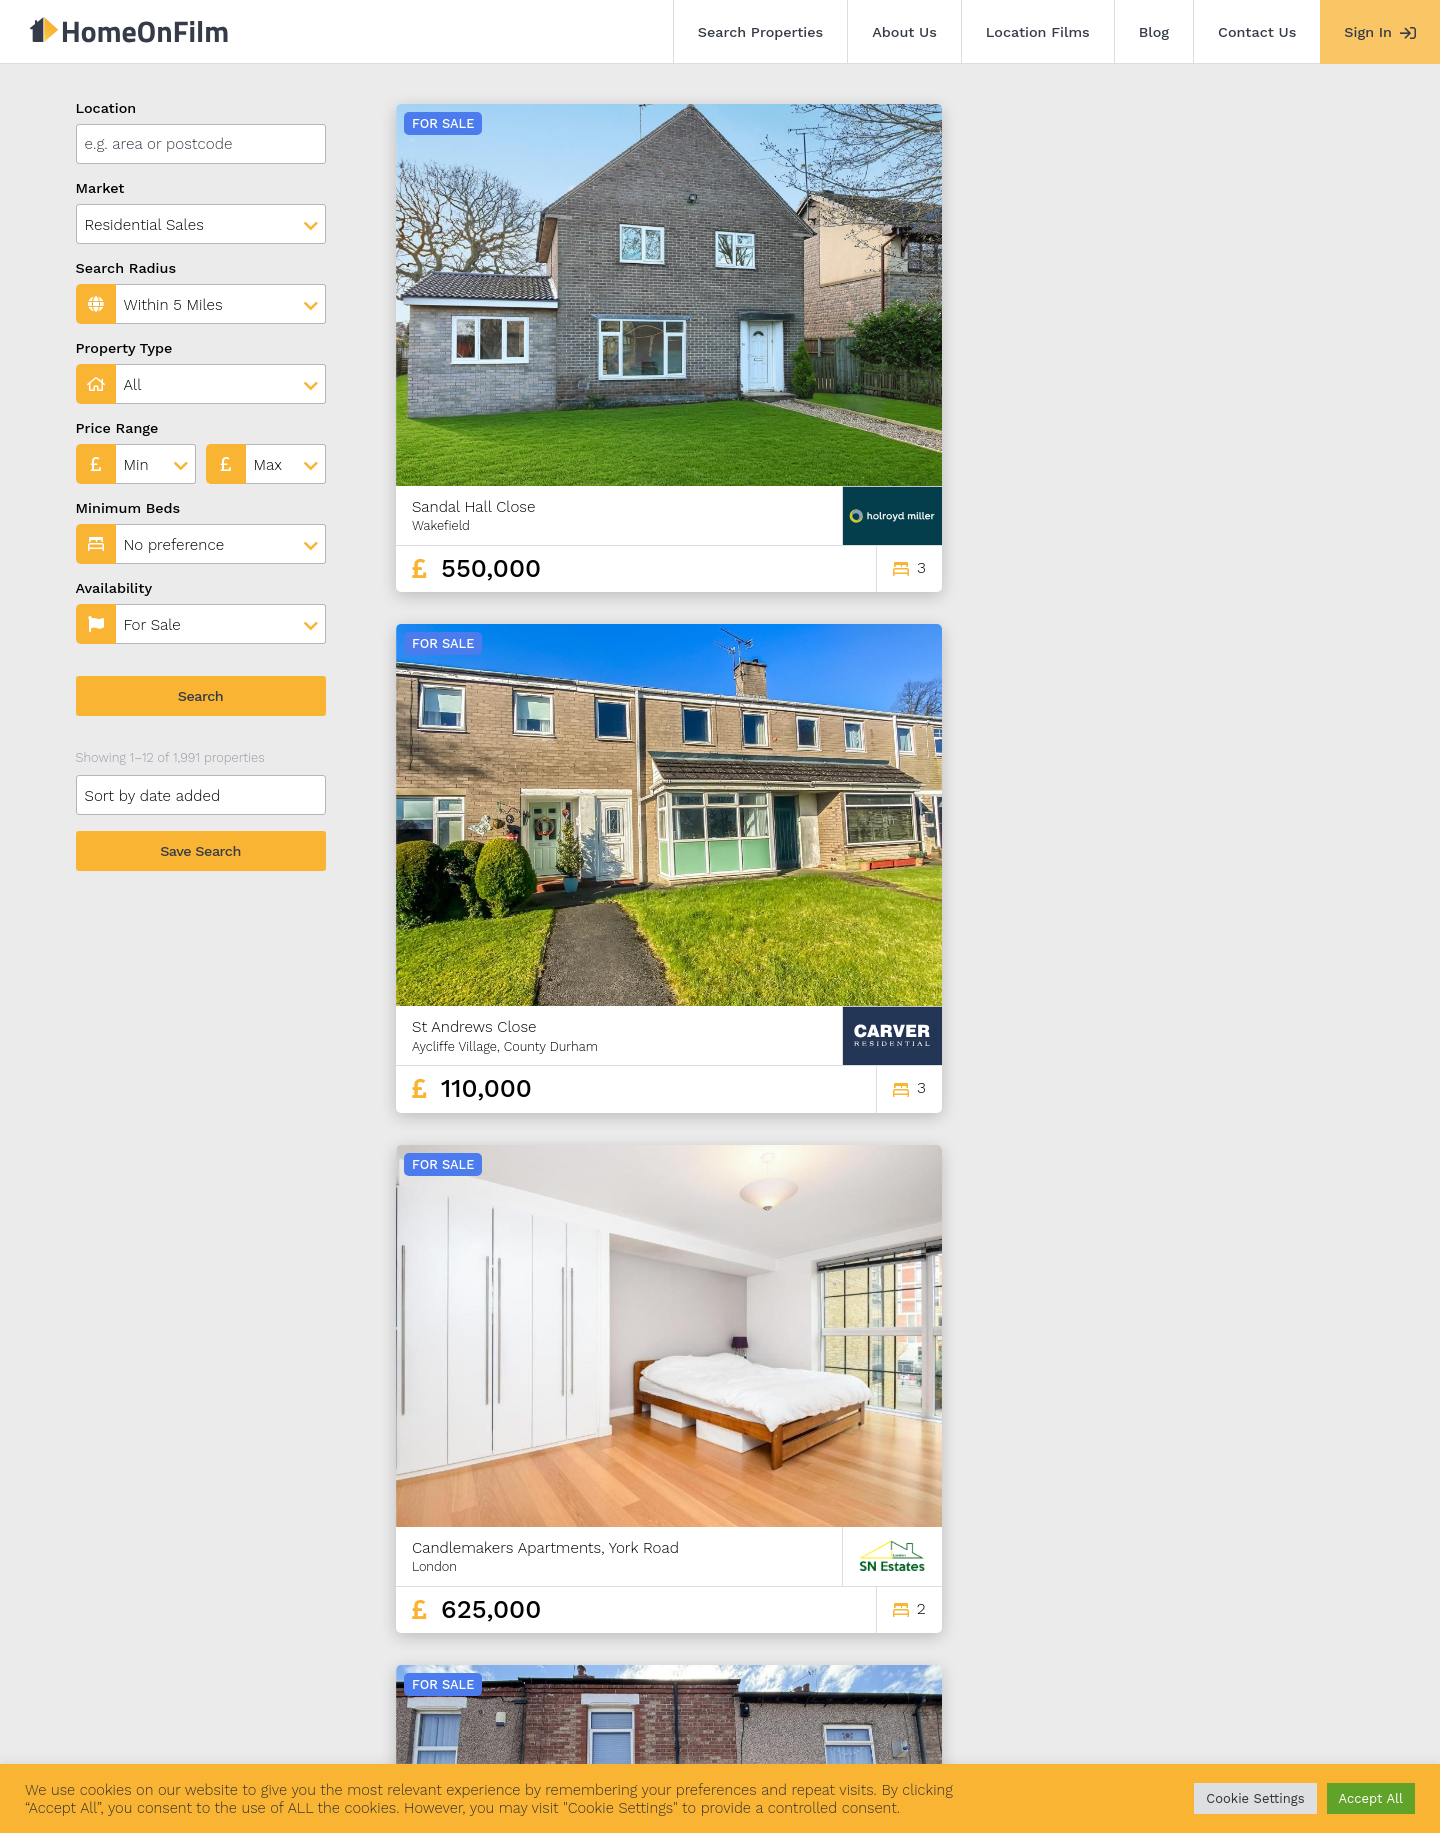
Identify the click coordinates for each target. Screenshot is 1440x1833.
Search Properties (761, 32)
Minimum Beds (128, 508)
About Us (904, 32)
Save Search (200, 851)
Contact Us (1257, 32)
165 (1296, 1540)
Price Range (117, 428)
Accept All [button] (1371, 1798)
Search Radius (126, 268)
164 (1260, 1540)
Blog (1154, 32)
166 (1330, 1540)
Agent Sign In (682, 1721)
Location (106, 108)
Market (100, 188)
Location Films (1038, 32)
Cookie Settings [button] (1255, 1798)
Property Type (124, 348)
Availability (114, 588)
